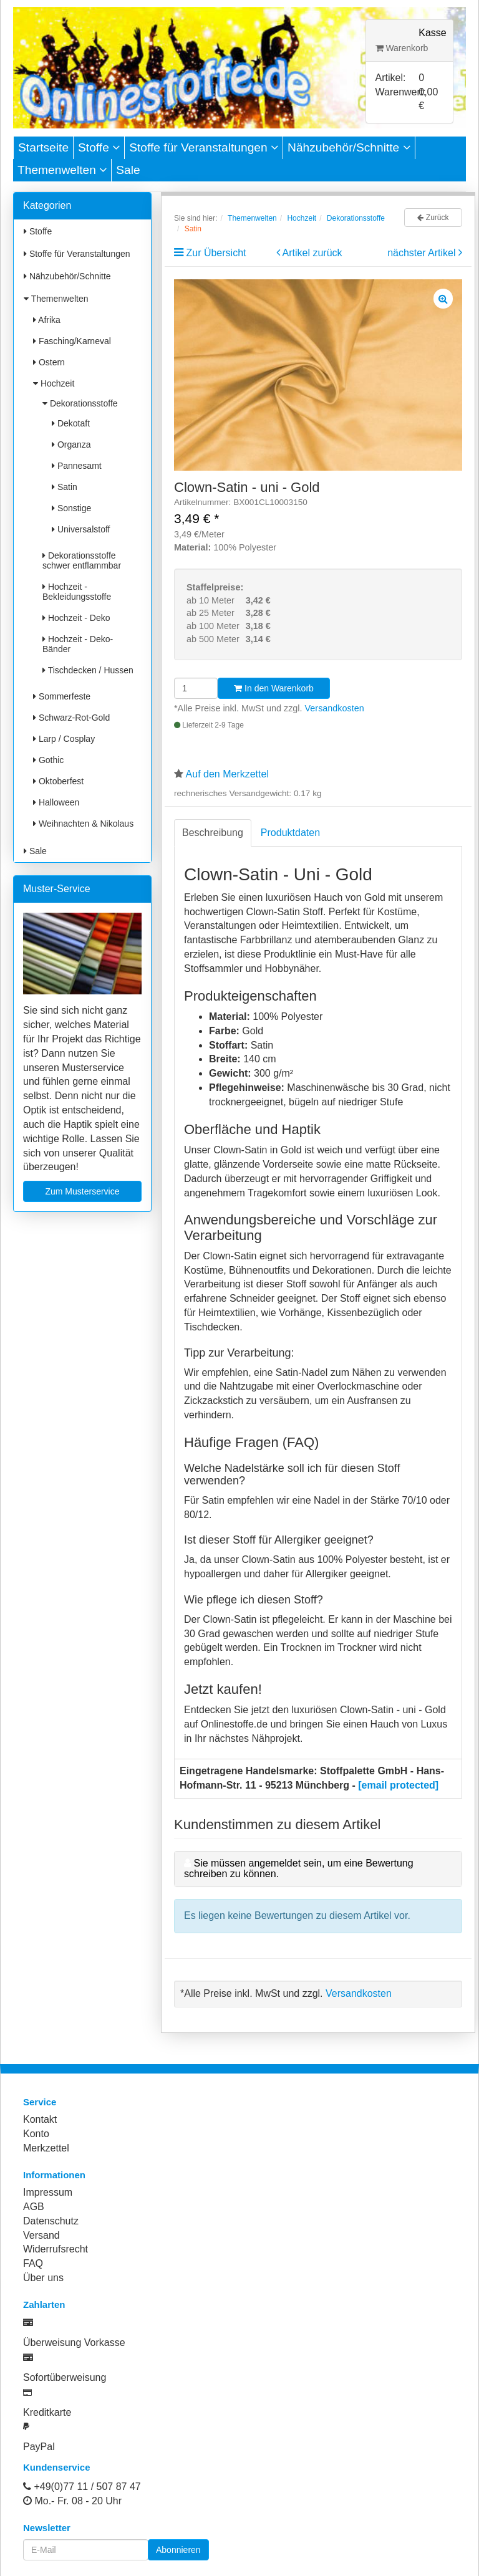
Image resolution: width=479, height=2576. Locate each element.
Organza (71, 444)
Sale (128, 169)
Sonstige (71, 508)
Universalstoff (81, 529)
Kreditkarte (47, 2412)
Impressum (47, 2192)
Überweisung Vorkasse (74, 2342)
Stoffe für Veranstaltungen (203, 147)
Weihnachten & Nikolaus (83, 824)
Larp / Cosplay (64, 739)
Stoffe (99, 147)
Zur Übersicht (216, 253)
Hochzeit (53, 383)
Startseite (43, 147)
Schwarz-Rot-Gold (71, 718)
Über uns (43, 2277)
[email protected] (398, 1785)
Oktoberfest (58, 781)
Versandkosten (334, 708)
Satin (64, 487)
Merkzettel (46, 2148)
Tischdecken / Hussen (87, 670)
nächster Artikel (422, 253)
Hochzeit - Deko (76, 618)
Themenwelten (62, 169)
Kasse (432, 32)
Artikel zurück (312, 253)
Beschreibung (212, 832)
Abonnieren (178, 2550)
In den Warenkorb (274, 688)
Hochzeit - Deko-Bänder (77, 644)
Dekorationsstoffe (80, 403)
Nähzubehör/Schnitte (349, 147)
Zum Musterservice (82, 1191)
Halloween (56, 802)
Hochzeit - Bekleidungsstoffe (76, 592)
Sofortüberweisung (64, 2377)
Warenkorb (401, 48)
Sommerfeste (61, 696)
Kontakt (40, 2119)
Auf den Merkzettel (227, 774)
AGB (33, 2206)
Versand (41, 2235)
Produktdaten (290, 832)
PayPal (39, 2446)
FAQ (33, 2263)
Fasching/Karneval (72, 341)
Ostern (49, 362)
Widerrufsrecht (55, 2249)
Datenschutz (51, 2221)
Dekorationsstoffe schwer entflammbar (81, 560)
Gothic (48, 760)
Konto (36, 2133)
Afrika (46, 320)
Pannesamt (77, 466)
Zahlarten (44, 2304)
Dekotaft (71, 423)
